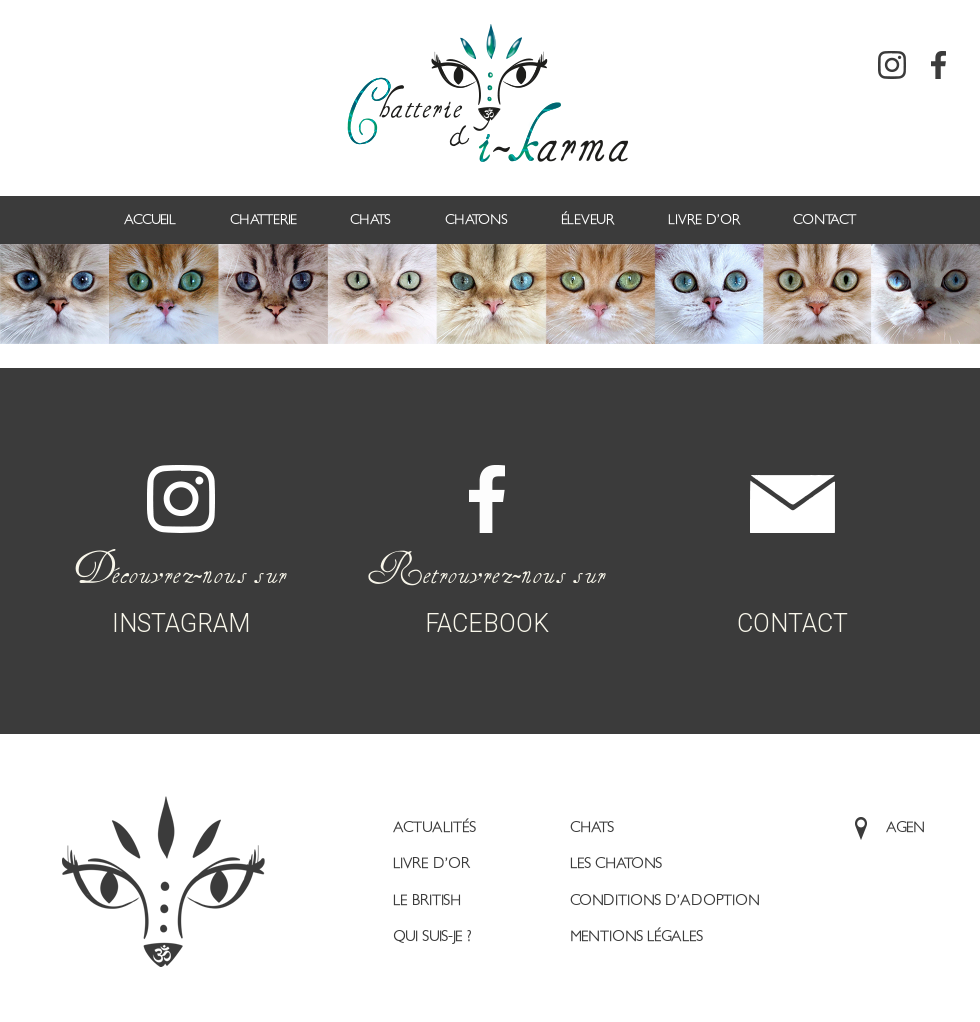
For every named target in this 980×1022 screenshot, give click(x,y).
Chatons (476, 219)
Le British (427, 900)
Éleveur (587, 219)
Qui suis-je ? (432, 936)
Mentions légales (636, 936)
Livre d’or (704, 219)
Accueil (150, 219)
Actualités (434, 827)
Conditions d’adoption (665, 900)
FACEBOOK (486, 525)
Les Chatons (616, 863)
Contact (824, 219)
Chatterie (263, 219)
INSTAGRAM (180, 525)
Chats (370, 219)
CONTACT (792, 530)
